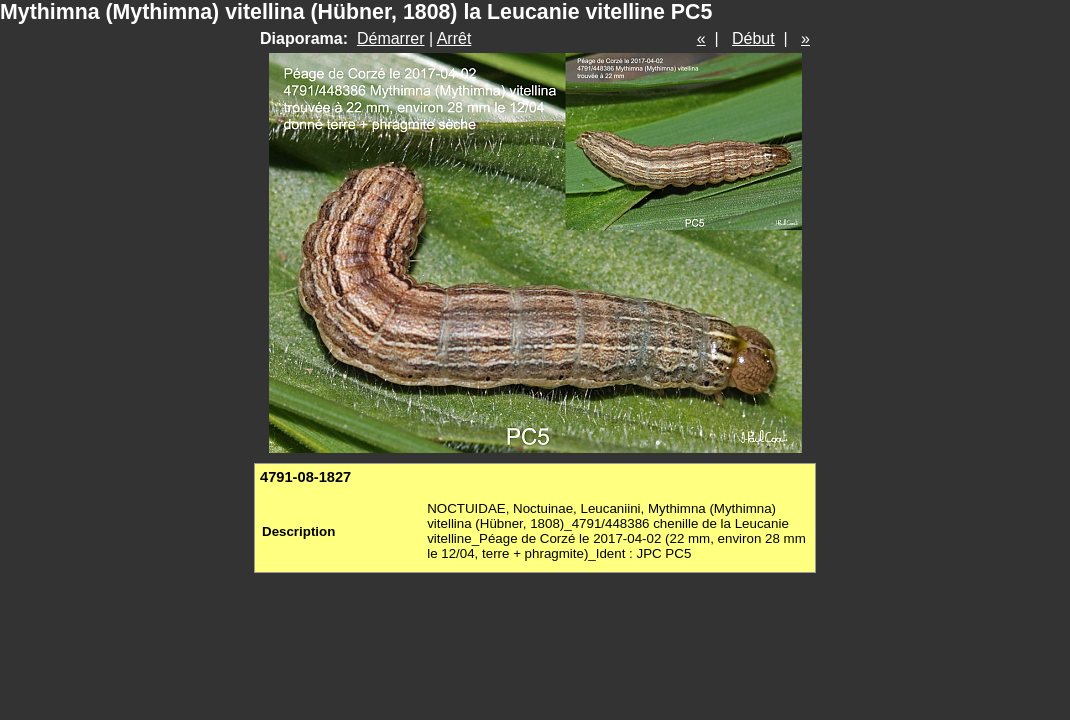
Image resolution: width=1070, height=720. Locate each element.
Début (753, 38)
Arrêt (454, 38)
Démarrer (391, 38)
